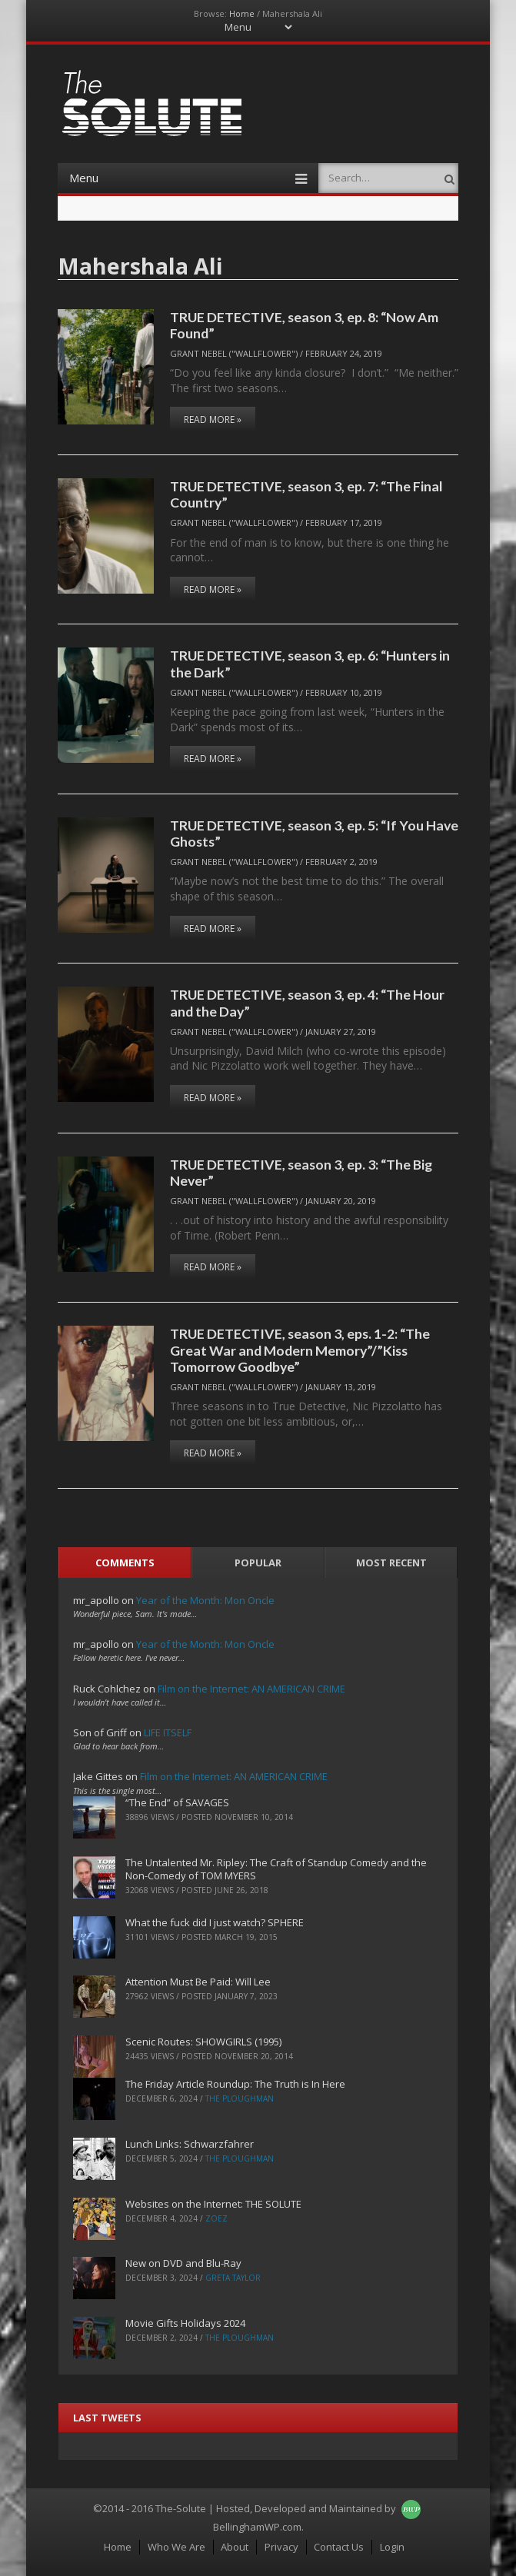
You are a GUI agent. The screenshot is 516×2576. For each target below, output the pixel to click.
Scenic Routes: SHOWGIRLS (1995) (203, 2041)
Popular (258, 1562)
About (234, 2547)
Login (392, 2547)
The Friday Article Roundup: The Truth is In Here (235, 2084)
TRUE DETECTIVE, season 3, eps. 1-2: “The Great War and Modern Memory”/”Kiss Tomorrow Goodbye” (300, 1350)
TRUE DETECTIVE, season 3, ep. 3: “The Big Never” (301, 1172)
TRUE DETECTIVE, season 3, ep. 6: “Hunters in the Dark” (310, 663)
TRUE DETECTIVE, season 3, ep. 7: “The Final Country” (306, 494)
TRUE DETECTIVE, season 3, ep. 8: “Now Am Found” (304, 324)
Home (242, 13)
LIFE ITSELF (167, 1732)
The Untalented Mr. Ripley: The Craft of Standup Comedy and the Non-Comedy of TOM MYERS (276, 1868)
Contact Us (339, 2547)
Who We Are (176, 2547)
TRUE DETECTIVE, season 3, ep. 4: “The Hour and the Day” (307, 1002)
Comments (125, 1562)
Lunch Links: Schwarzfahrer (189, 2144)
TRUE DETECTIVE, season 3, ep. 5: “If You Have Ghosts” (314, 833)
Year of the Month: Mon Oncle (205, 1600)
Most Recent (391, 1562)
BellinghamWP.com (257, 2527)
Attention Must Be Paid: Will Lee (198, 1982)
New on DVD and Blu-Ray (183, 2263)
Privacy (281, 2547)
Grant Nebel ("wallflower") (234, 353)
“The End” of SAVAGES (177, 1802)
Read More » (212, 419)
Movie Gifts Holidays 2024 (185, 2323)
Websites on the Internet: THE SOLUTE (213, 2204)
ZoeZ (216, 2218)
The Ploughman (239, 2098)
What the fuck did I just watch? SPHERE (214, 1922)
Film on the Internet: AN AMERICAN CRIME (251, 1689)
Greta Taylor (233, 2277)
